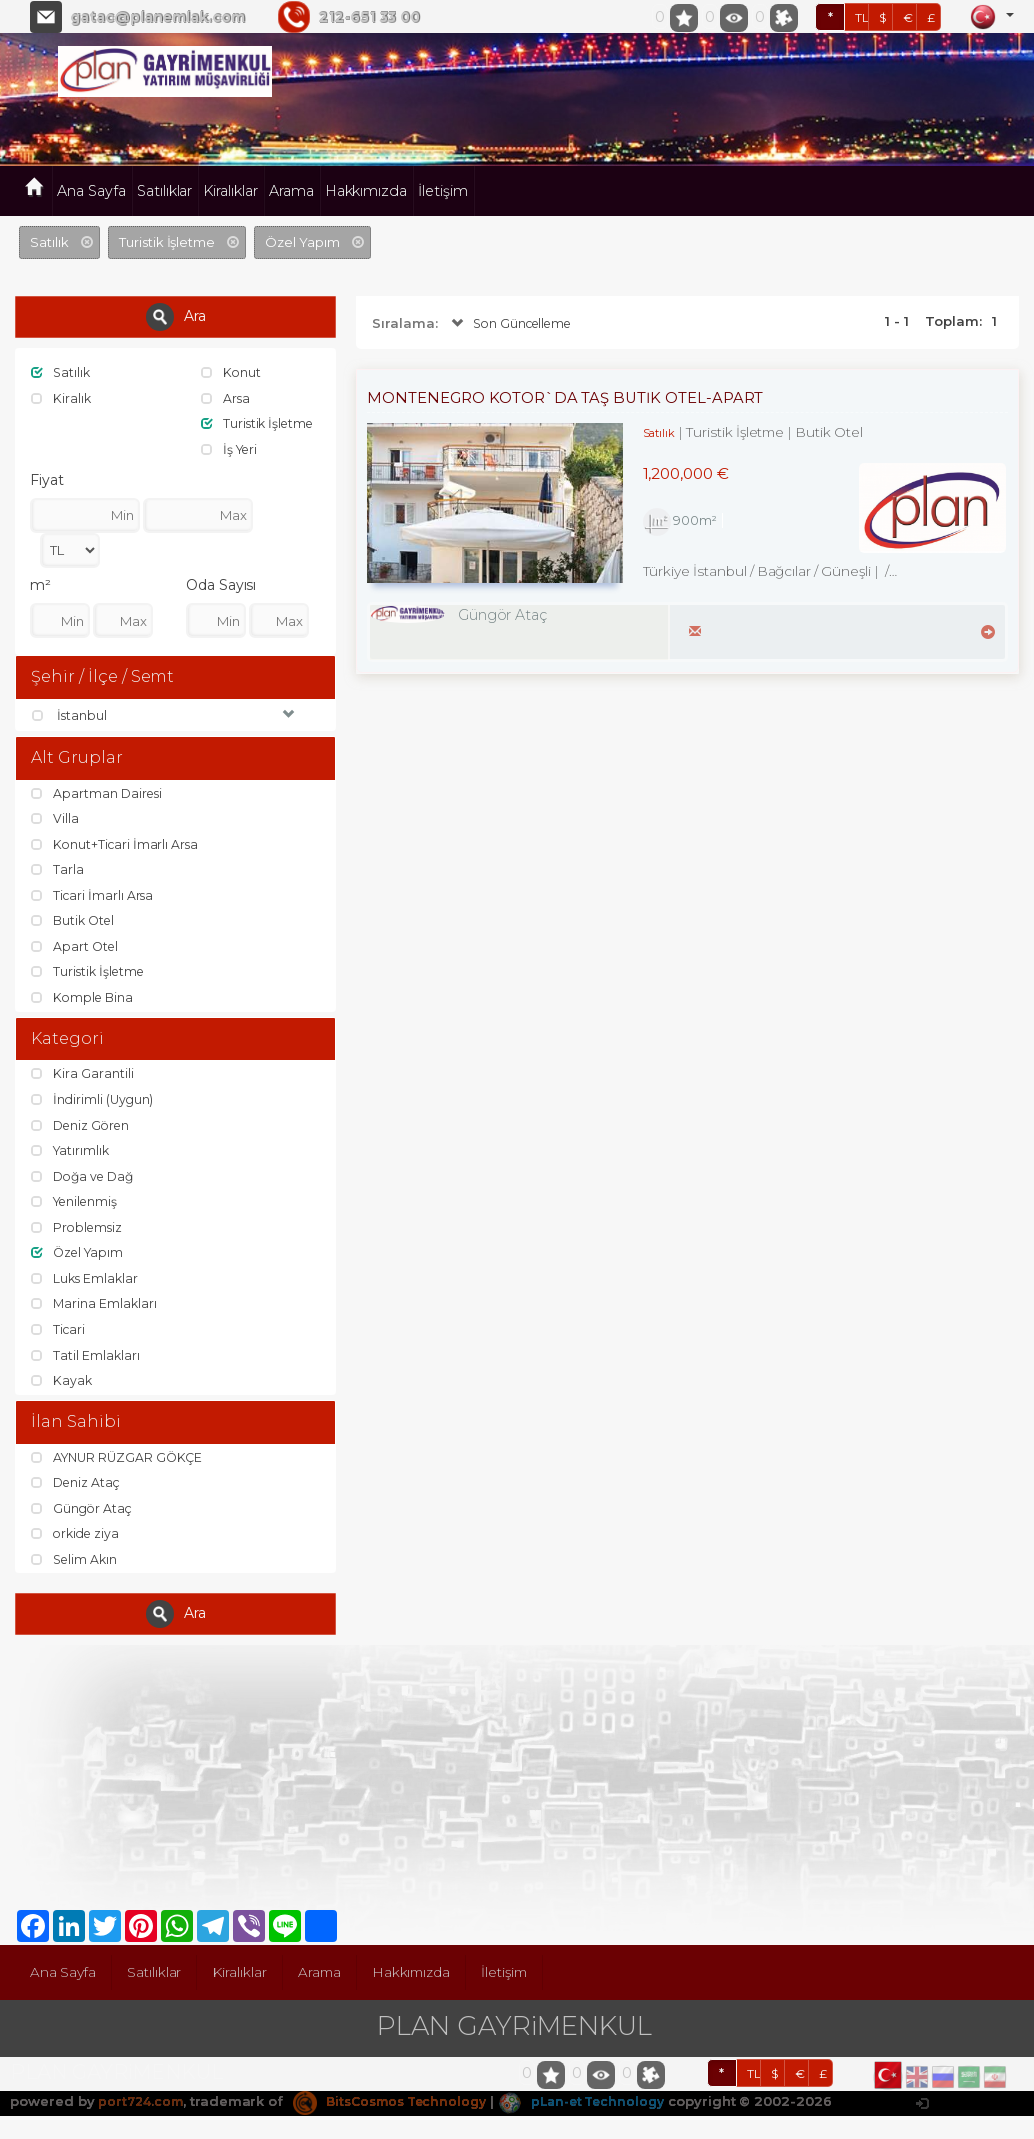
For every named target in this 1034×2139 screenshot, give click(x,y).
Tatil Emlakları (86, 1359)
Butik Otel (75, 923)
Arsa (226, 398)
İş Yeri (231, 449)
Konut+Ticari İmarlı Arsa (117, 846)
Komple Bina (84, 1000)
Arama (291, 191)
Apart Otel (76, 949)
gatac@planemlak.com (157, 17)
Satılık (62, 372)
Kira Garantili (81, 1077)
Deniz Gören (83, 1129)
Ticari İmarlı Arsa (94, 897)
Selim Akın (76, 1564)
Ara (176, 317)
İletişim (443, 191)
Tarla (58, 872)
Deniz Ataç (77, 1487)
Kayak (62, 1384)
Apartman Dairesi (98, 795)
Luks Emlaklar (86, 1282)
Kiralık (61, 398)
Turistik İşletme (260, 423)
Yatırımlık (71, 1154)
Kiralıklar (230, 191)
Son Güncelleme (514, 324)
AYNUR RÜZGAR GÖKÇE (120, 1462)
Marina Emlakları (95, 1307)
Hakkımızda (366, 191)
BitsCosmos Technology (401, 2106)
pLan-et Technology (604, 2106)
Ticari (59, 1333)
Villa (55, 821)
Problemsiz (78, 1231)
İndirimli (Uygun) (94, 1103)
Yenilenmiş (77, 1205)
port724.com (142, 2106)
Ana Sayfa (91, 191)
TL (862, 17)
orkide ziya (77, 1539)
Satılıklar (165, 191)
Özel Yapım (79, 1256)
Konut (232, 372)
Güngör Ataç (83, 1513)
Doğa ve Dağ (85, 1180)
